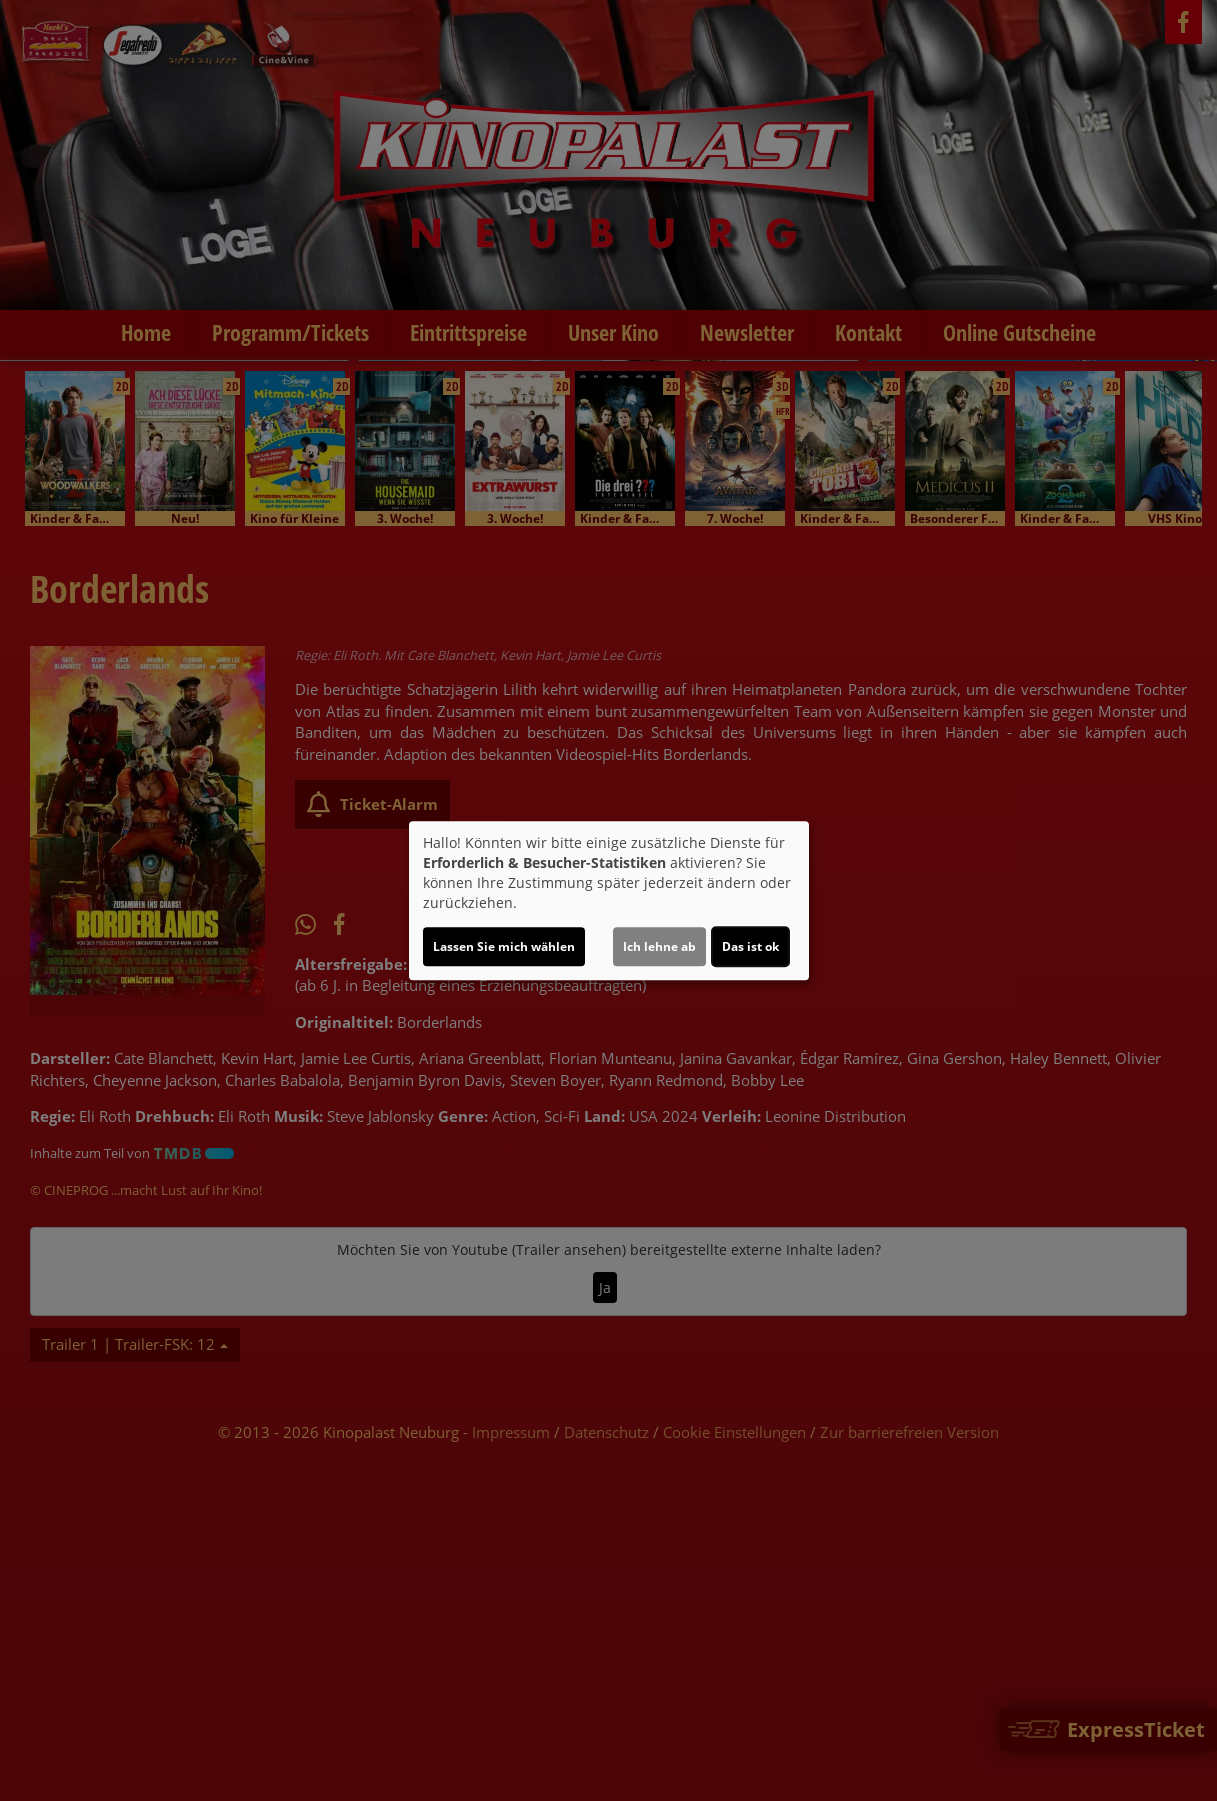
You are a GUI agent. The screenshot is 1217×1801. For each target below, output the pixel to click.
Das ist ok (750, 946)
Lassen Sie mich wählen (504, 946)
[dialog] (609, 901)
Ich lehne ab (659, 946)
